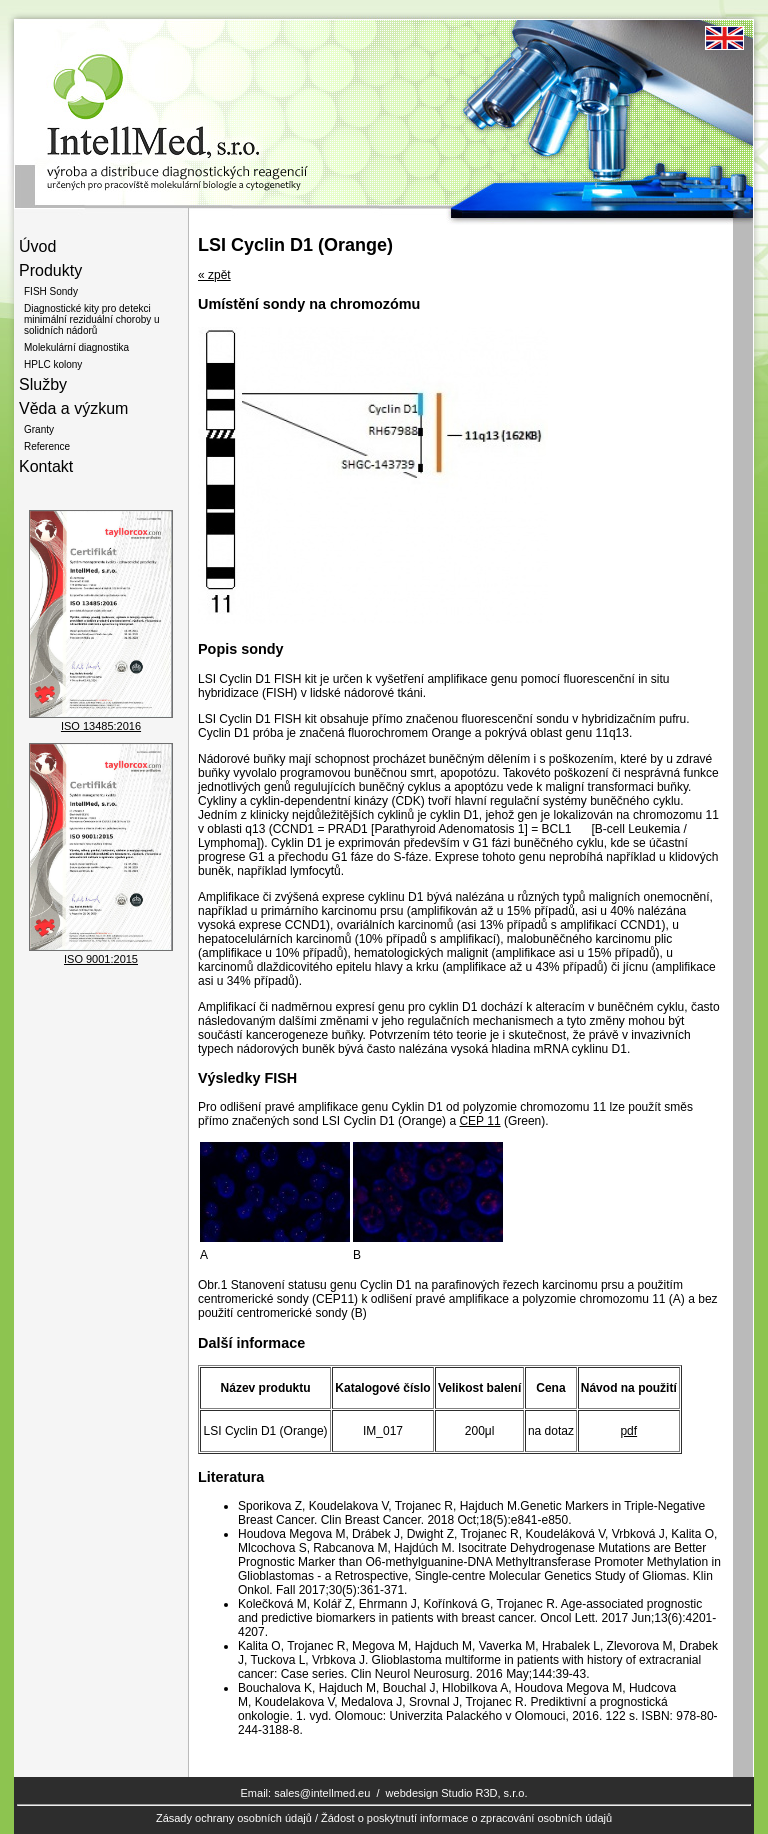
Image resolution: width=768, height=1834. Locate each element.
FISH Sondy (51, 291)
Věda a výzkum (73, 408)
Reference (47, 446)
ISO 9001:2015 (101, 959)
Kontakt (46, 466)
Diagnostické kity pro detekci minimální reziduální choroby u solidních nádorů (92, 319)
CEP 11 (479, 1121)
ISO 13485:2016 (101, 726)
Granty (39, 429)
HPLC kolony (53, 364)
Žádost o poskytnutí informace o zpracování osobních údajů (466, 1818)
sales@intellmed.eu (322, 1793)
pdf (628, 1431)
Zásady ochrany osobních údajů (234, 1818)
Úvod (37, 246)
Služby (43, 384)
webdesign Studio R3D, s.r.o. (457, 1793)
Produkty (50, 270)
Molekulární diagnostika (76, 347)
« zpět (214, 275)
